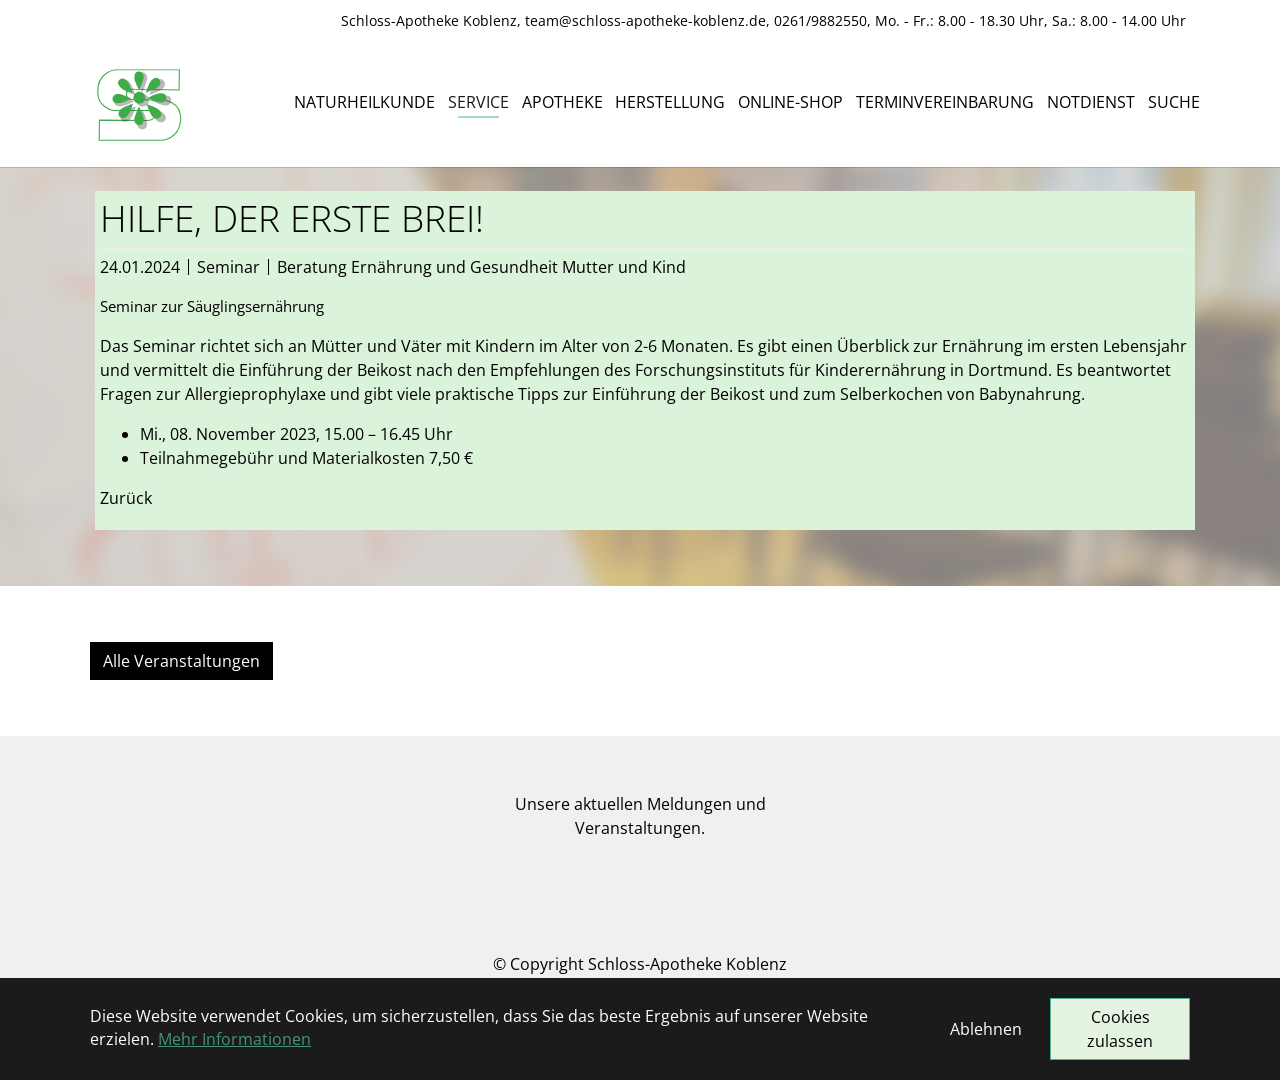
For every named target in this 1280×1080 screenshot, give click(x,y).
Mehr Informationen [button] (234, 1039)
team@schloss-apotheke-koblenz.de (645, 20)
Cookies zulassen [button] (1120, 1029)
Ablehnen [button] (986, 1029)
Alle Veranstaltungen (181, 661)
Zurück (126, 498)
